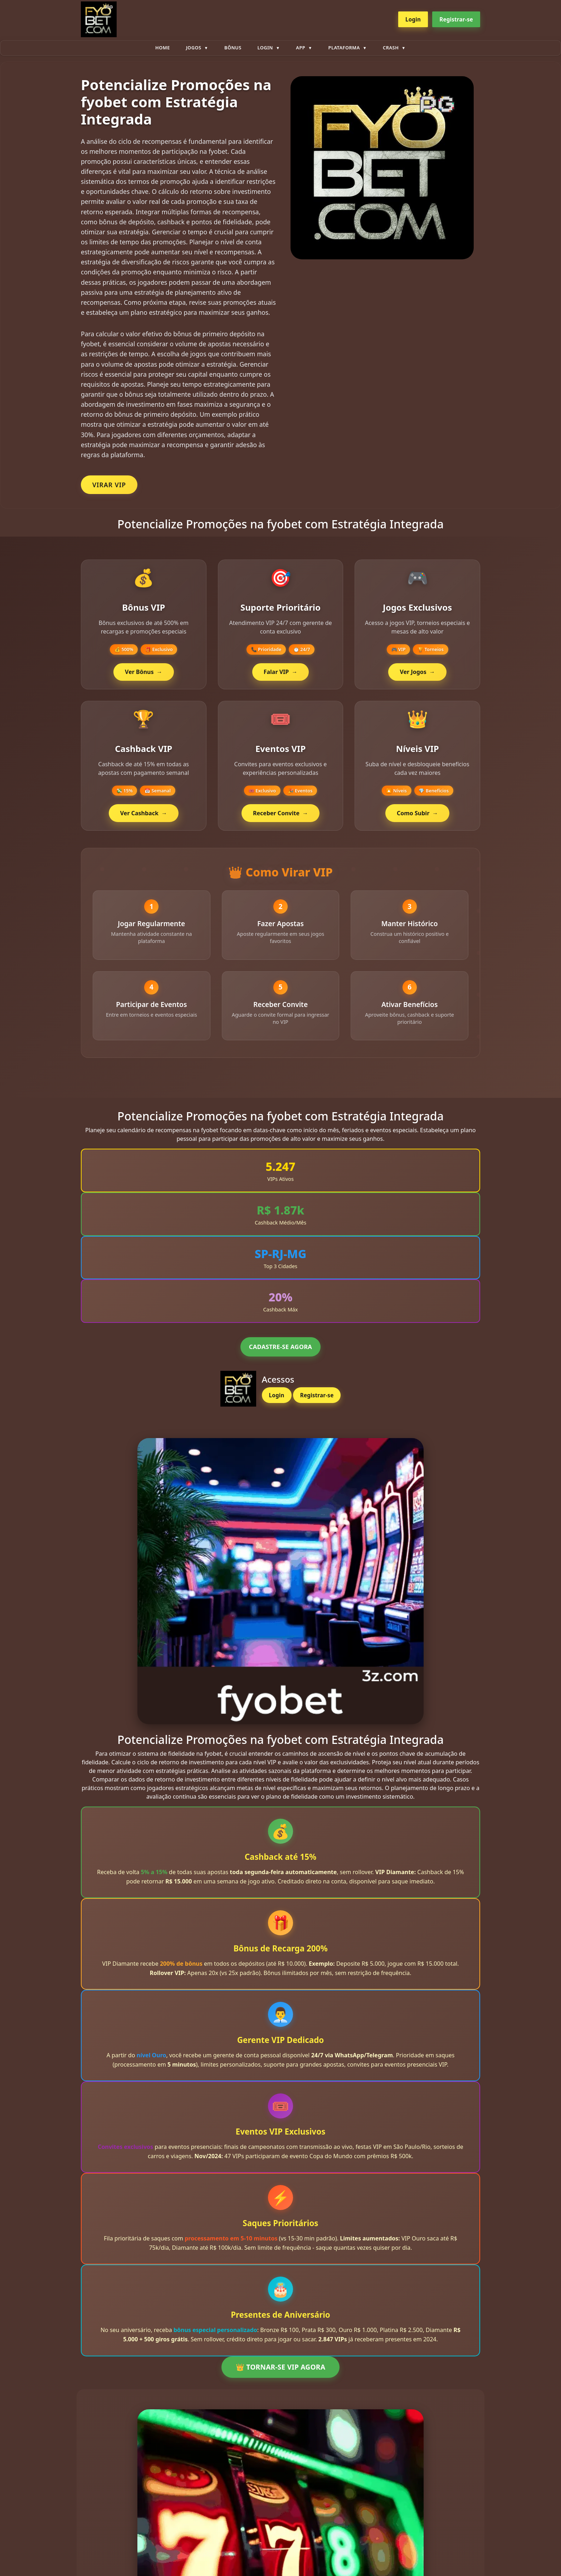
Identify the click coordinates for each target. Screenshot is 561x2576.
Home (162, 47)
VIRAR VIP (109, 484)
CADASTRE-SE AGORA (280, 1360)
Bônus (233, 47)
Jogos (193, 47)
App (300, 47)
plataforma (344, 47)
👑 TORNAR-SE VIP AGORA (280, 2380)
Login (413, 19)
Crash (391, 47)
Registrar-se (456, 19)
